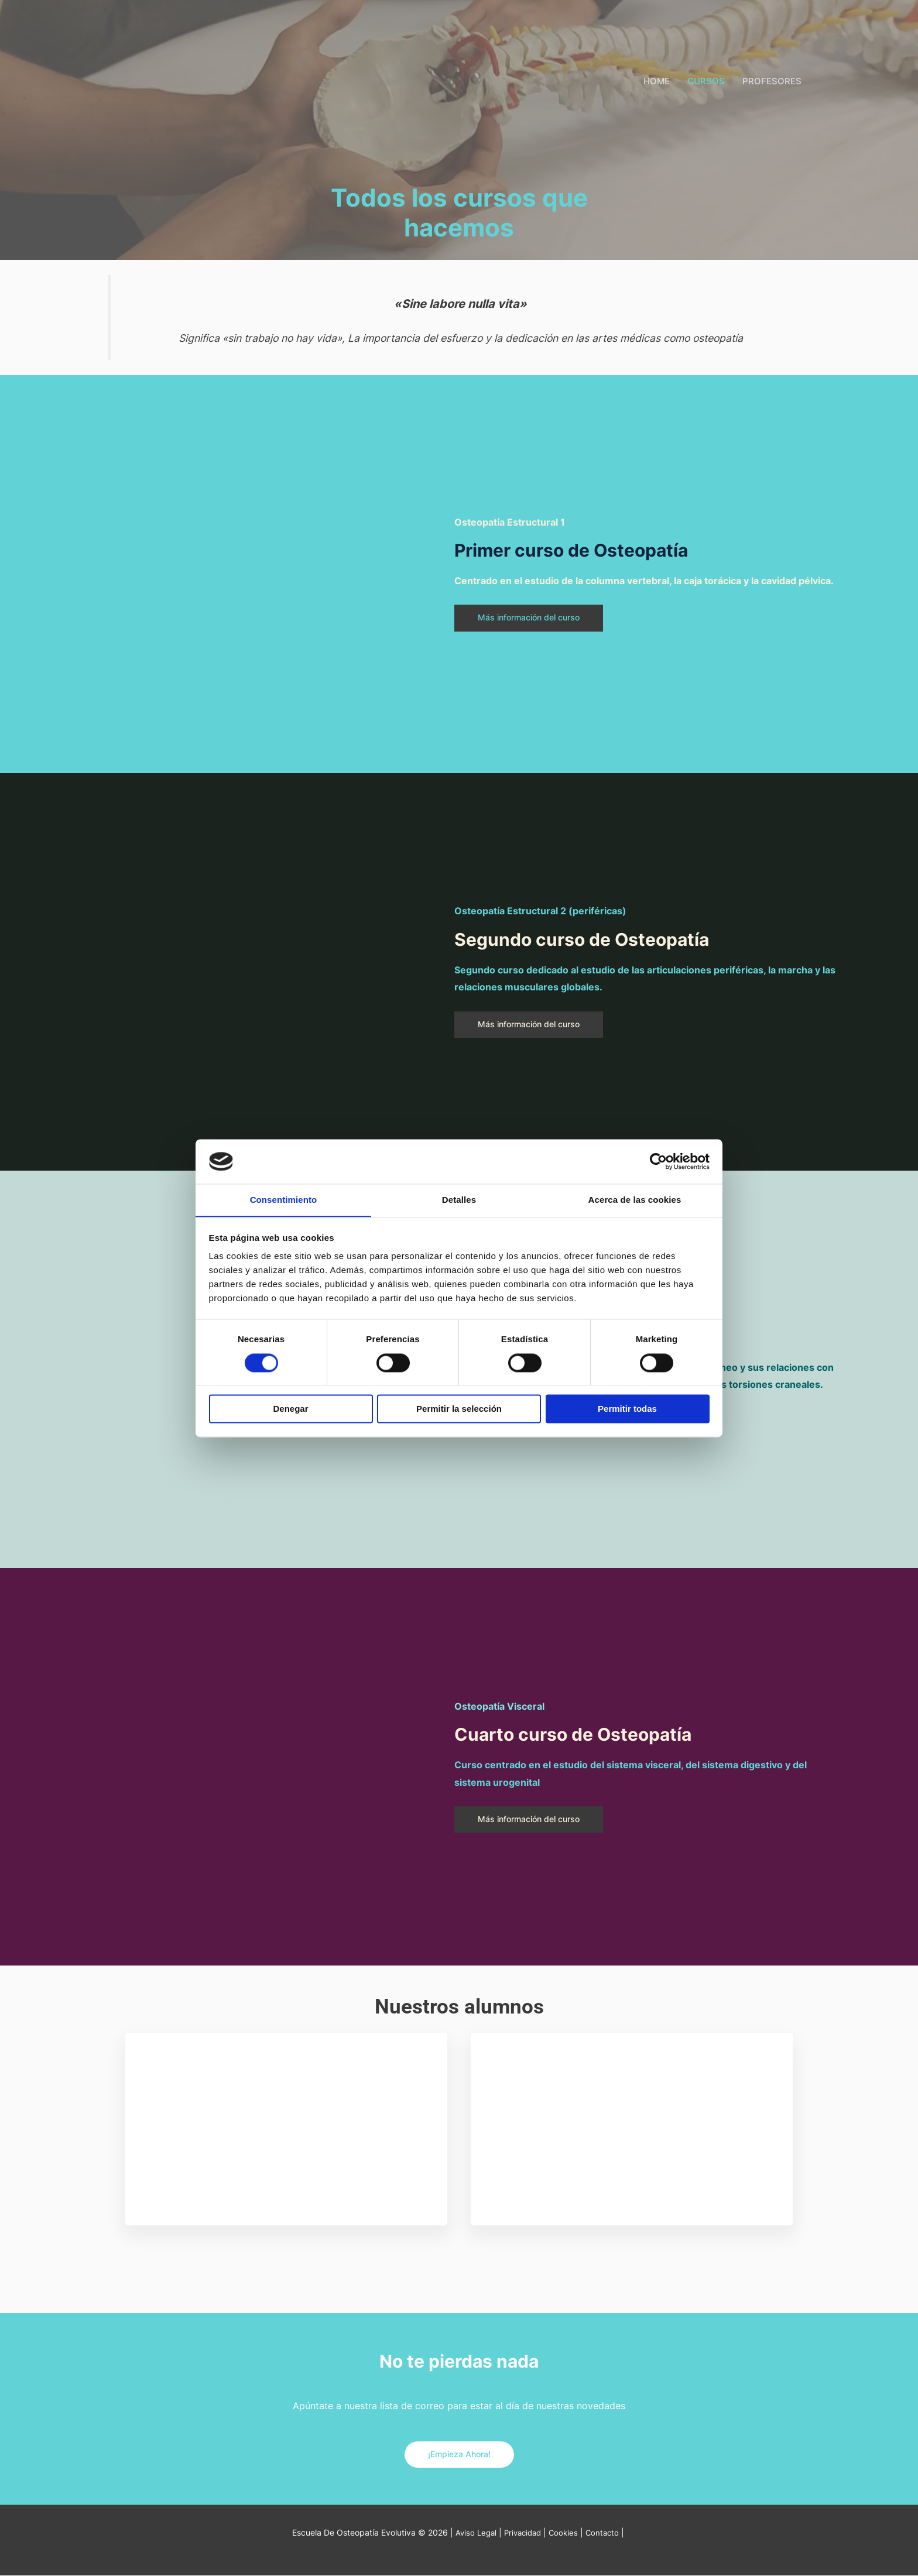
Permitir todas (627, 1409)
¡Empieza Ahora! (459, 2454)
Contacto (606, 2533)
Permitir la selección (459, 1409)
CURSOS (706, 81)
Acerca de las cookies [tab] (634, 1200)
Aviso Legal (472, 2533)
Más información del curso (534, 617)
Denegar (290, 1409)
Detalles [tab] (459, 1200)
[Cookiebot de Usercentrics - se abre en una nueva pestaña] (658, 1161)
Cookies (565, 2533)
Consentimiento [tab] (283, 1200)
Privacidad (522, 2533)
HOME (656, 81)
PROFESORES (771, 81)
